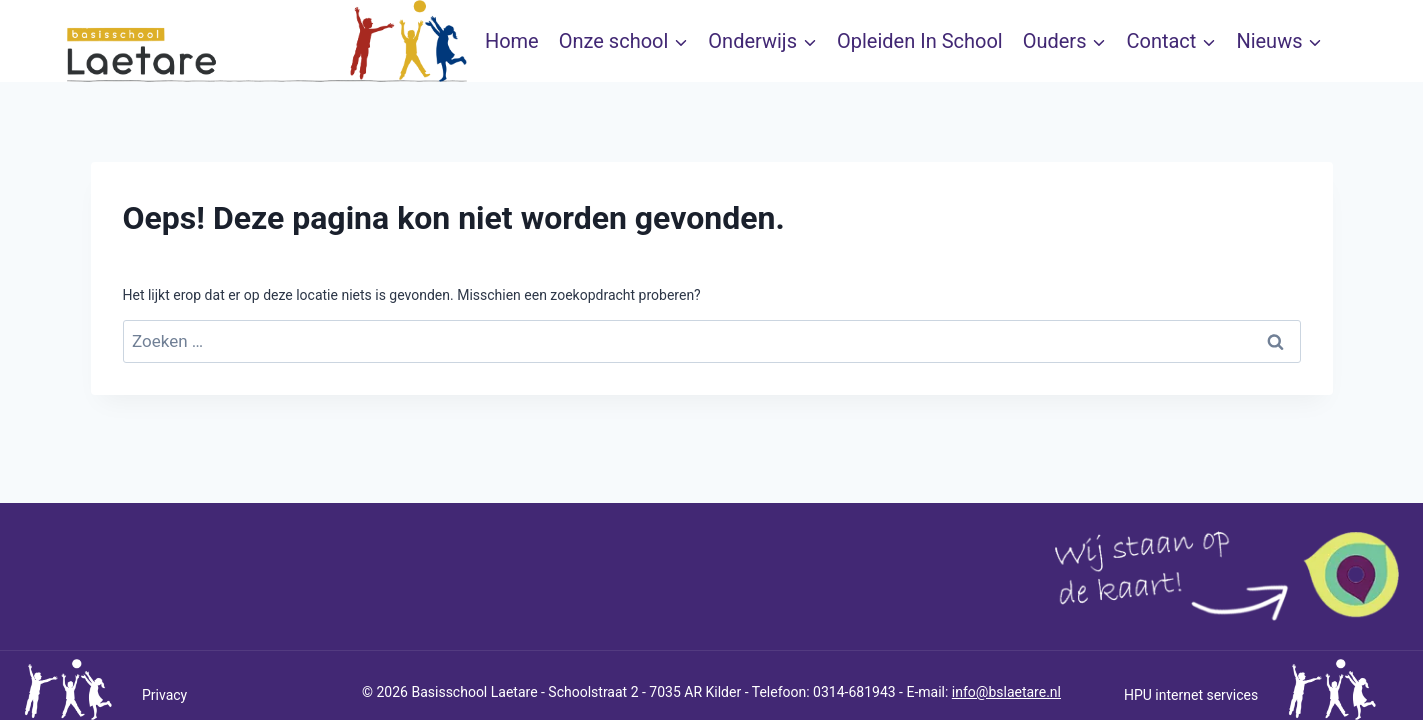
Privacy (164, 695)
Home (512, 41)
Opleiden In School (920, 41)
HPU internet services (1191, 695)
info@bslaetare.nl (1006, 692)
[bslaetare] (267, 41)
